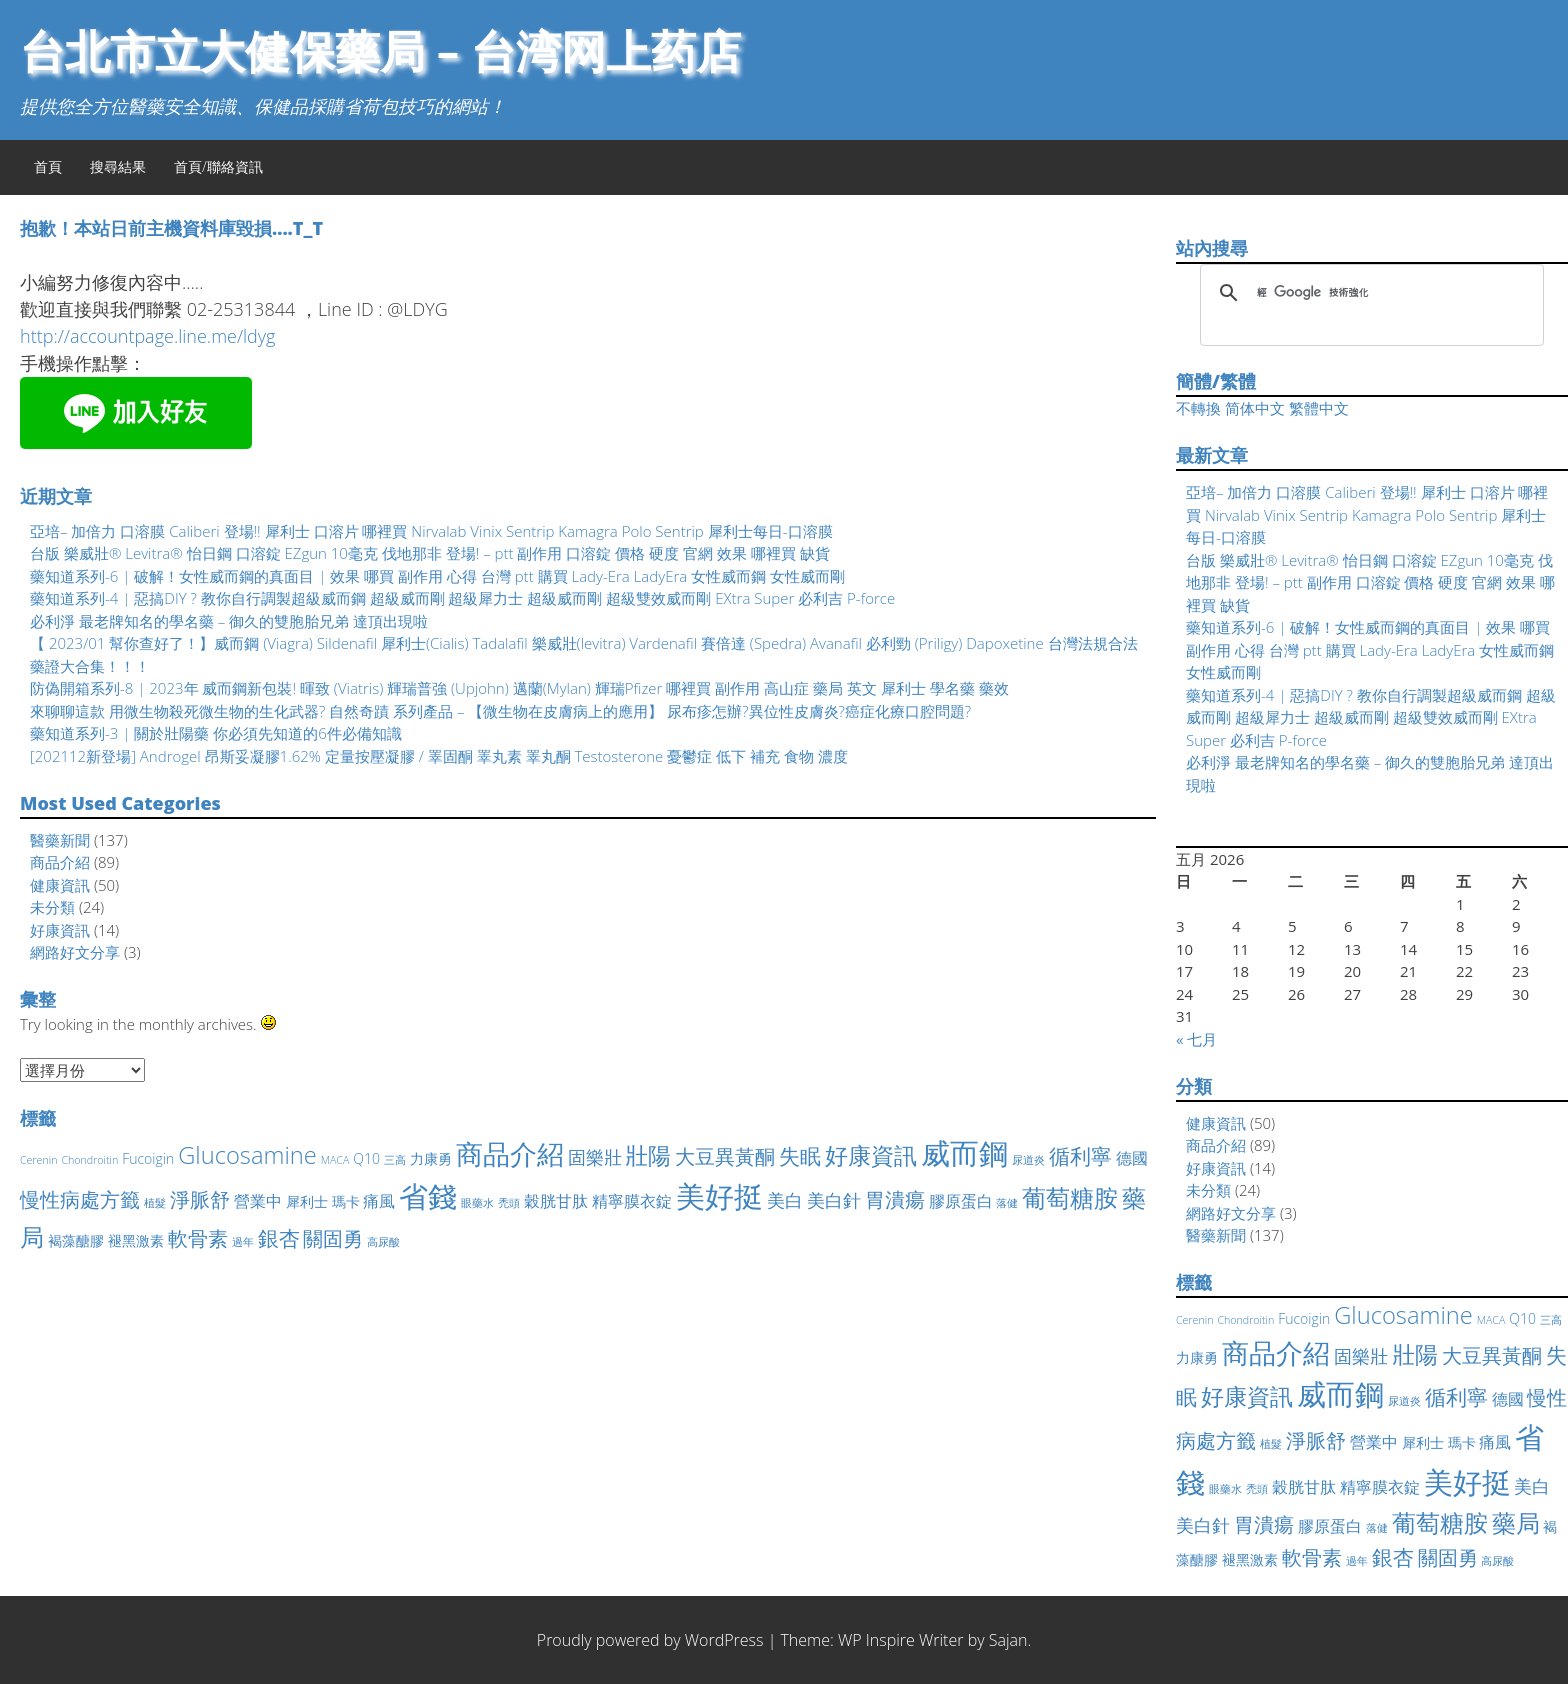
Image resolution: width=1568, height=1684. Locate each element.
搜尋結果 (118, 166)
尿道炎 (1028, 1160)
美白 (785, 1200)
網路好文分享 (75, 952)
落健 (1007, 1203)
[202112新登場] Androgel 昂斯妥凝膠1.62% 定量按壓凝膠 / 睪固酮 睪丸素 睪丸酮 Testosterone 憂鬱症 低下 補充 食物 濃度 (439, 756)
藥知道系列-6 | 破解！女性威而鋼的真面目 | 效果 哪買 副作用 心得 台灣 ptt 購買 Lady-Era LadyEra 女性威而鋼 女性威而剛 (437, 576)
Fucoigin (148, 1158)
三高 (395, 1160)
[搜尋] (1369, 293)
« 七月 (1196, 1039)
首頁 (48, 166)
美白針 (834, 1200)
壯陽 (648, 1155)
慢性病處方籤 (80, 1199)
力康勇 (431, 1158)
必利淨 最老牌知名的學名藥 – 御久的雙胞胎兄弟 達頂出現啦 (229, 621)
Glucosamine (247, 1155)
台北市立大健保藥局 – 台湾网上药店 (380, 50)
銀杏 (279, 1238)
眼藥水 (477, 1203)
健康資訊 (60, 885)
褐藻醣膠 (76, 1240)
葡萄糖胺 (1070, 1197)
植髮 (155, 1203)
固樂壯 (595, 1157)
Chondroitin (89, 1160)
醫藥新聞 (60, 840)
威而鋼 (964, 1152)
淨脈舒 (200, 1199)
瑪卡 (346, 1201)
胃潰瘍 (895, 1199)
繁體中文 (1319, 408)
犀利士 (307, 1201)
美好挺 (719, 1195)
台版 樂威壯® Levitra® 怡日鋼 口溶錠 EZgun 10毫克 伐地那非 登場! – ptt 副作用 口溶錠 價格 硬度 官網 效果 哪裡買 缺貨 (430, 553)
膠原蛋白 (961, 1201)
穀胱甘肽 (556, 1201)
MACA (335, 1160)
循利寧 (1080, 1156)
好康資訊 (60, 930)
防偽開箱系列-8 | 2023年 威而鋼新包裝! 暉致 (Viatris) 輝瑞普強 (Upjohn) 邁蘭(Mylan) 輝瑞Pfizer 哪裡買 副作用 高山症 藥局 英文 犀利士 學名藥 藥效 (519, 688)
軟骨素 (198, 1238)
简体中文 (1255, 408)
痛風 (379, 1201)
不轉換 (1198, 408)
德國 (1132, 1158)
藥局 (1516, 1522)
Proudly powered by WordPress (650, 1640)
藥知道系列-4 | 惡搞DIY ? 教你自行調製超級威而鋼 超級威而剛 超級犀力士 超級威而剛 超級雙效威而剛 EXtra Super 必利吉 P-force (462, 598)
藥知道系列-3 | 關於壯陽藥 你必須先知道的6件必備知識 (216, 733)
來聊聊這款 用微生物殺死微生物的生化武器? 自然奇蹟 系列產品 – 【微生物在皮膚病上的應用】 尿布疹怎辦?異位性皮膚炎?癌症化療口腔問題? (500, 711)
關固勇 (333, 1238)
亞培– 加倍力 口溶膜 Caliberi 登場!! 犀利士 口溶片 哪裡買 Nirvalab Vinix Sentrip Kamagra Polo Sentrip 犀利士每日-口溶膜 (431, 531)
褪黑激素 (136, 1240)
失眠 (800, 1156)
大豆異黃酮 (725, 1156)
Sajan (1008, 1640)
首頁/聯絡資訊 (218, 166)
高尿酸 (383, 1242)
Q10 (366, 1158)
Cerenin (38, 1160)
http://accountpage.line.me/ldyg (147, 336)
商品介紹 (60, 862)
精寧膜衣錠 (632, 1201)
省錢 (428, 1196)
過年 (243, 1242)
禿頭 (509, 1203)
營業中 (258, 1201)
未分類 (52, 907)
